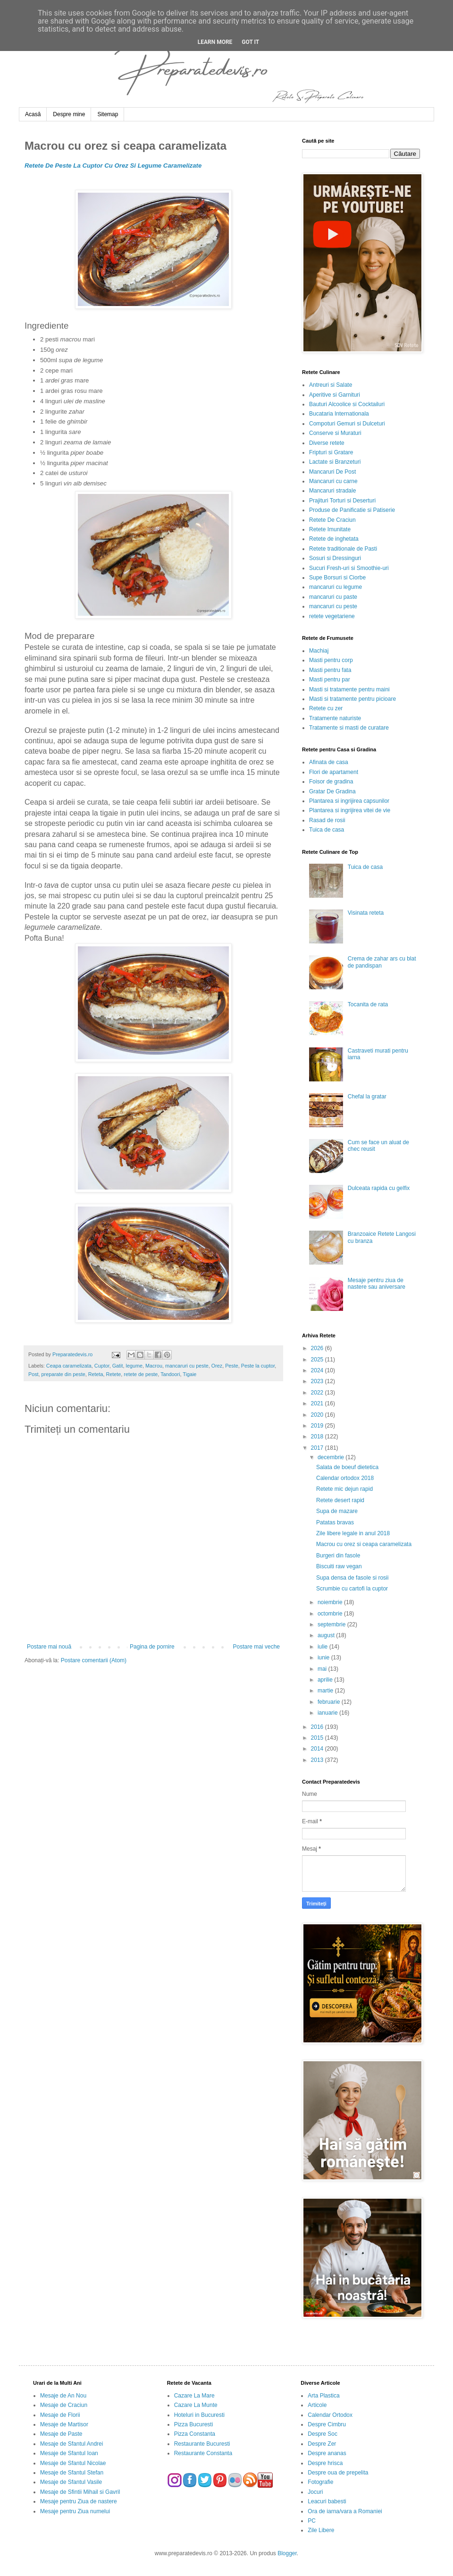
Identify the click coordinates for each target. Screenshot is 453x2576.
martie (326, 1690)
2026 (318, 1348)
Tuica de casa (326, 829)
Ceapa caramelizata (69, 1366)
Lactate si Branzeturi (335, 462)
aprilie (326, 1679)
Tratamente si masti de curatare (349, 727)
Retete (113, 1374)
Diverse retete (326, 443)
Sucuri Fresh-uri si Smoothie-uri (349, 568)
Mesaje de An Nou (63, 2395)
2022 (318, 1392)
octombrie (331, 1613)
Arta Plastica (323, 2395)
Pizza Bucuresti (193, 2424)
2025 (318, 1359)
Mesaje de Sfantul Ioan (69, 2453)
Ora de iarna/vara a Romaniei (345, 2511)
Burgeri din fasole (338, 1555)
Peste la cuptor (258, 1366)
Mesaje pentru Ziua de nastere (78, 2501)
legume (134, 1366)
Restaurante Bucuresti (202, 2443)
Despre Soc (322, 2434)
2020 (318, 1414)
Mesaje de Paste (61, 2434)
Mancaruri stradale (332, 490)
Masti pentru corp (331, 660)
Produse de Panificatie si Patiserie (352, 510)
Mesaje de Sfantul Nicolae (73, 2463)
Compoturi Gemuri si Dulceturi (347, 423)
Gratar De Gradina (332, 791)
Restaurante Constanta (203, 2453)
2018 (318, 1436)
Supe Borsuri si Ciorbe (337, 577)
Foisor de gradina (331, 781)
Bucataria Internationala (339, 413)
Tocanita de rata (368, 1004)
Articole (317, 2405)
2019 (318, 1425)
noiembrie (331, 1602)
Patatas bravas (335, 1522)
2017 (318, 1448)
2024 (318, 1370)
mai (323, 1669)
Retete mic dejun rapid (344, 1489)
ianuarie (328, 1712)
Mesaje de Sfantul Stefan (71, 2472)
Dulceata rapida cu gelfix (379, 1188)
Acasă (33, 114)
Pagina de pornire (152, 1646)
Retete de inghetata (334, 539)
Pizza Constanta (194, 2434)
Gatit (117, 1366)
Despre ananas (327, 2453)
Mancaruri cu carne (333, 481)
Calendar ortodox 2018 (345, 1478)
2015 (318, 1737)
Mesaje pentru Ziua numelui (75, 2511)
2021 (318, 1403)
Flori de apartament (333, 772)
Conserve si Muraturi (335, 433)
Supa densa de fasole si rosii (352, 1577)
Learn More (215, 42)
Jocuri (315, 2492)
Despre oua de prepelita (338, 2472)
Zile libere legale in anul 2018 (353, 1533)
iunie (324, 1657)
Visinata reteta (366, 913)
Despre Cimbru (327, 2424)
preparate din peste (63, 1374)
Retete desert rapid (340, 1500)
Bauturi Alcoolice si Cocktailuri (347, 404)
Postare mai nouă (49, 1646)
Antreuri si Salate (330, 385)
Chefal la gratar (367, 1096)
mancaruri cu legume (335, 587)
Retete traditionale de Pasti (343, 548)
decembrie (331, 1457)
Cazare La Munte (196, 2405)
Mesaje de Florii (60, 2415)
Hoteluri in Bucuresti (199, 2415)
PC (312, 2520)
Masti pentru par (329, 679)
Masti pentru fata (330, 670)
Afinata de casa (328, 762)
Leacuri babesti (327, 2501)
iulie (323, 1646)
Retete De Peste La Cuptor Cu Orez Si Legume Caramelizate (113, 165)
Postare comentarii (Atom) (93, 1660)
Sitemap (107, 114)
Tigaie (189, 1374)
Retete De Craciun (332, 520)
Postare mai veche (256, 1646)
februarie (330, 1702)
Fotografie (320, 2482)
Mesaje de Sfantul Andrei (71, 2443)
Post (33, 1374)
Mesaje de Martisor (64, 2424)
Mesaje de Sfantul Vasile (71, 2482)
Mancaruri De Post (332, 471)
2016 (318, 1727)
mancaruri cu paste (333, 597)
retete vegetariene (332, 616)
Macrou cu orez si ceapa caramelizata (363, 1544)
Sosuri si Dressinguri (335, 558)
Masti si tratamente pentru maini (349, 689)
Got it (250, 42)
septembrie (332, 1624)
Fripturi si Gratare (331, 452)
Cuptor (101, 1366)
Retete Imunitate (330, 529)
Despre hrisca (325, 2463)
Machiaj (318, 650)
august (327, 1635)
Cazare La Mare (194, 2395)
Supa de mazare (337, 1511)
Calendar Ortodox (330, 2415)
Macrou (153, 1366)
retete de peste (141, 1374)
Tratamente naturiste (335, 718)
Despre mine (69, 114)
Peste (231, 1366)
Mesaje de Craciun (63, 2405)
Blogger (287, 2553)
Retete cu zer (326, 708)
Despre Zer (322, 2443)
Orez (216, 1366)
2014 (318, 1748)
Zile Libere (321, 2530)
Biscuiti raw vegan (339, 1566)
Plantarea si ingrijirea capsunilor (349, 801)
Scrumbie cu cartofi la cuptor (352, 1588)
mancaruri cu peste (187, 1366)
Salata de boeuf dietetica (347, 1467)
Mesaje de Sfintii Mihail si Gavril (80, 2492)
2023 (318, 1381)
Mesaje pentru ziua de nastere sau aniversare (376, 1283)
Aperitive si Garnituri (334, 394)
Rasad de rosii (327, 820)
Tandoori (170, 1374)
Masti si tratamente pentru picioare (352, 699)
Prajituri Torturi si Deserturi (342, 500)
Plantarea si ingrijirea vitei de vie (349, 810)
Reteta (95, 1374)
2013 (318, 1760)
